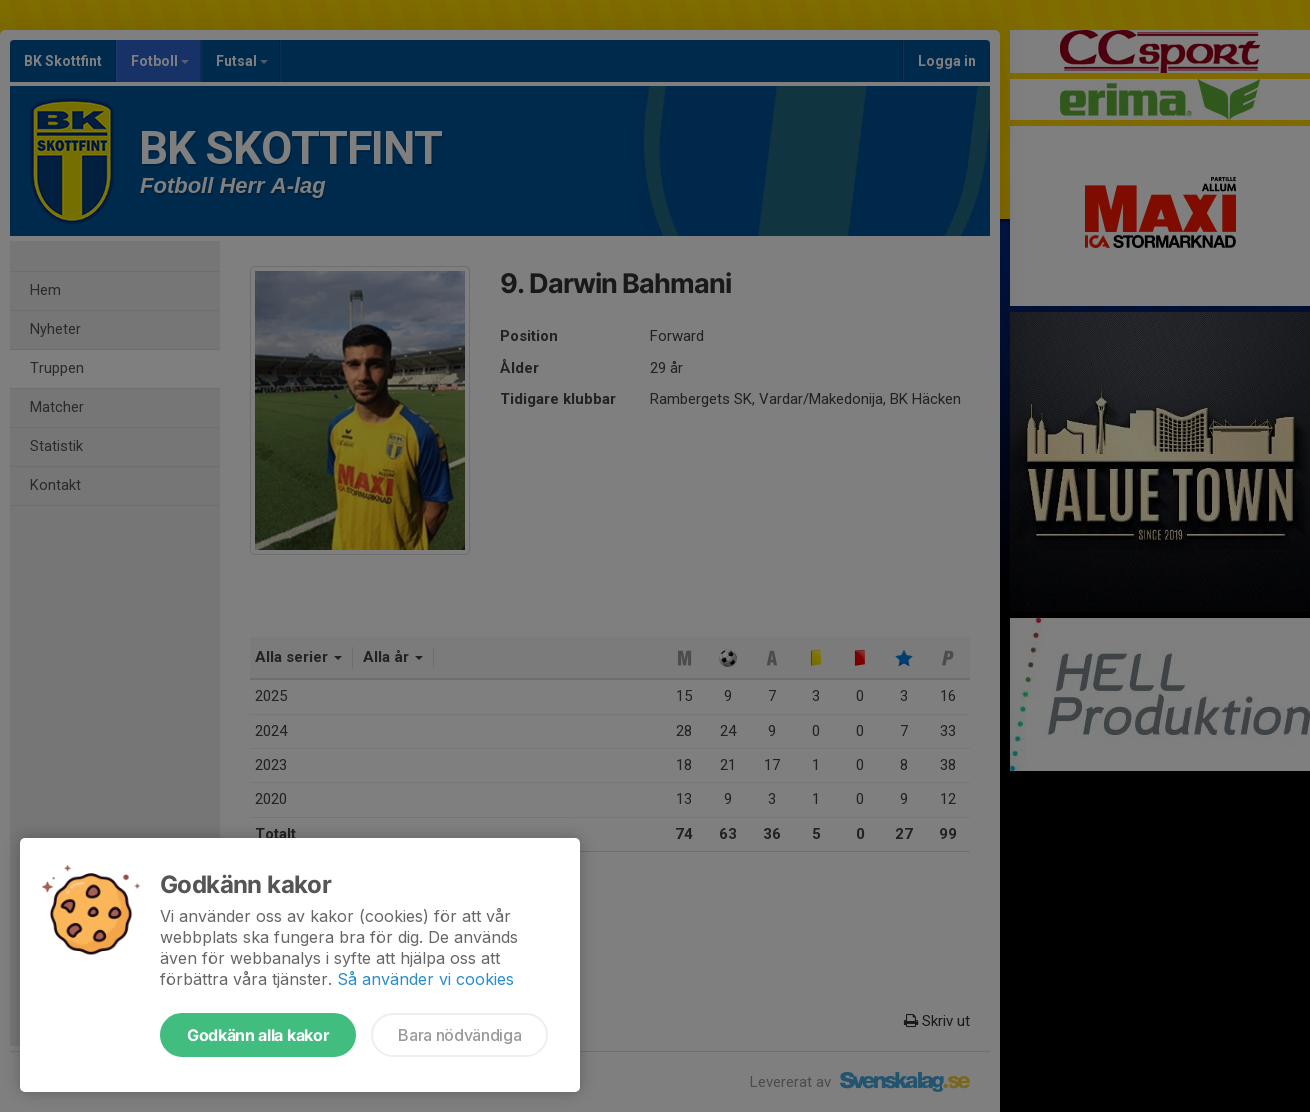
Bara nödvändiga (459, 1035)
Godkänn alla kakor (258, 1035)
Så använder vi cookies (425, 979)
